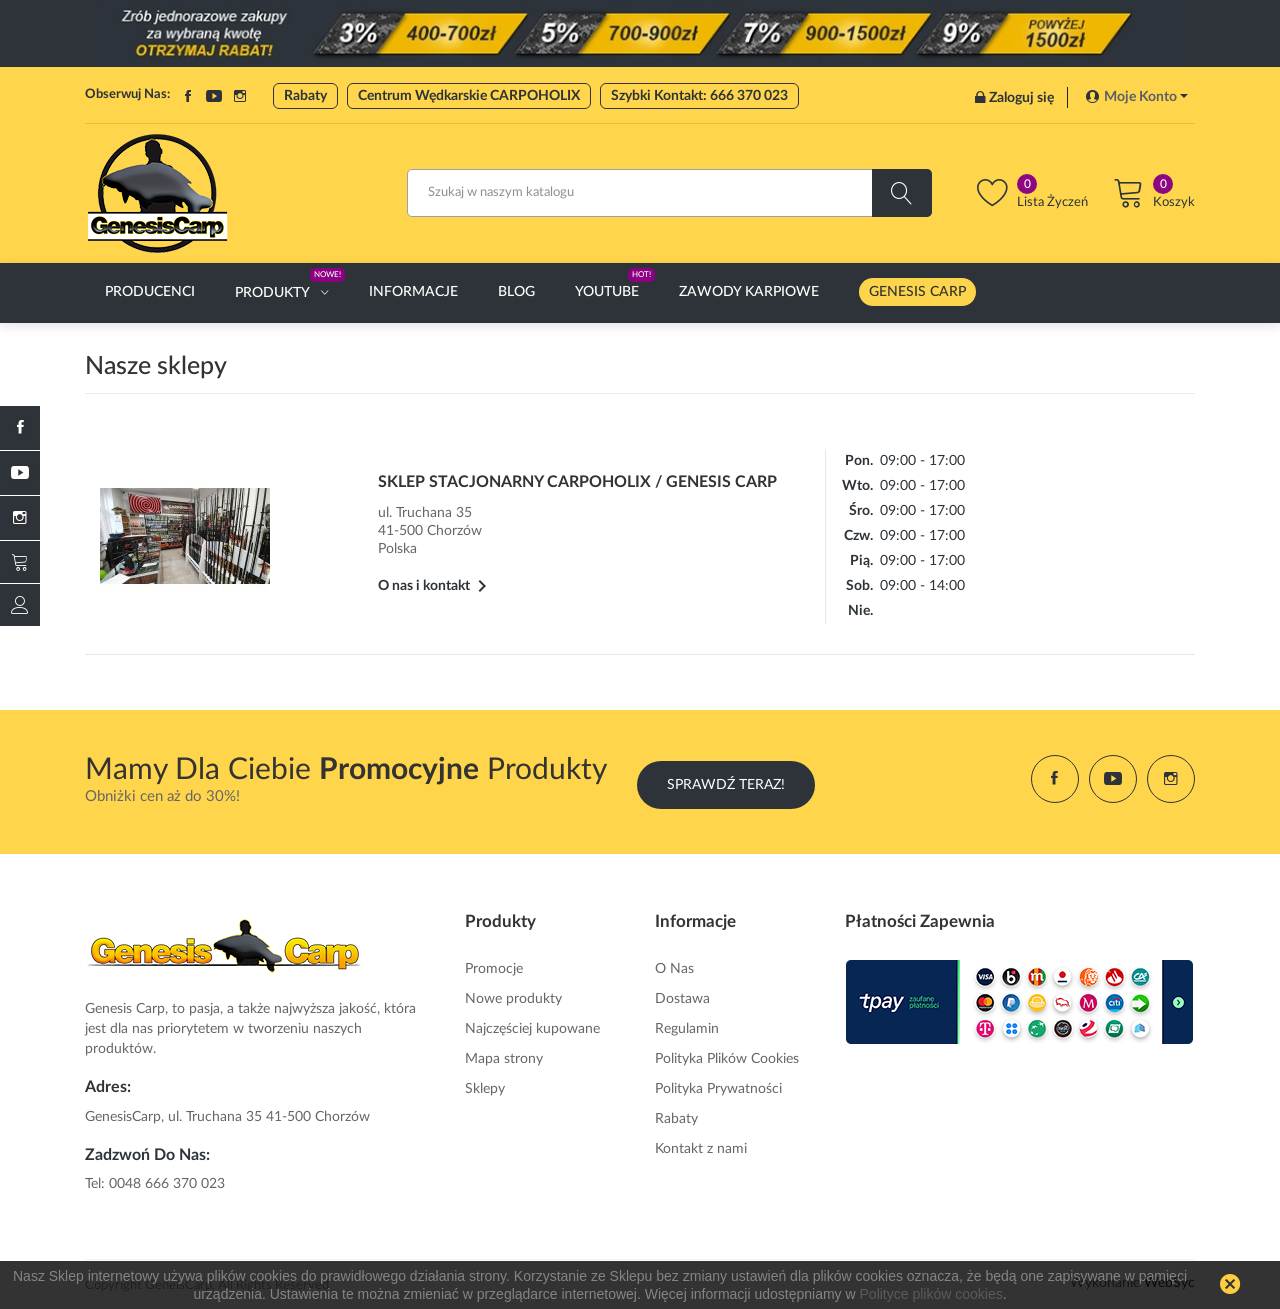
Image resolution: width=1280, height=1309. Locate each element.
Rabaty (305, 96)
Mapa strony (504, 1056)
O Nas (674, 966)
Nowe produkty (513, 996)
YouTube (214, 96)
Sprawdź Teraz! (726, 779)
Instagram (240, 96)
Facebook (188, 96)
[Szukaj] (669, 193)
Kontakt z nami (701, 1146)
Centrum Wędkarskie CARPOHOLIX (469, 96)
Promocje (494, 966)
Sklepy (485, 1086)
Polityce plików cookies (931, 1294)
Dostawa (682, 996)
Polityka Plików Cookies (727, 1056)
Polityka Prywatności (718, 1086)
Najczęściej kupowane (532, 1026)
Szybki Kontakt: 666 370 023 (699, 96)
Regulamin (687, 1026)
